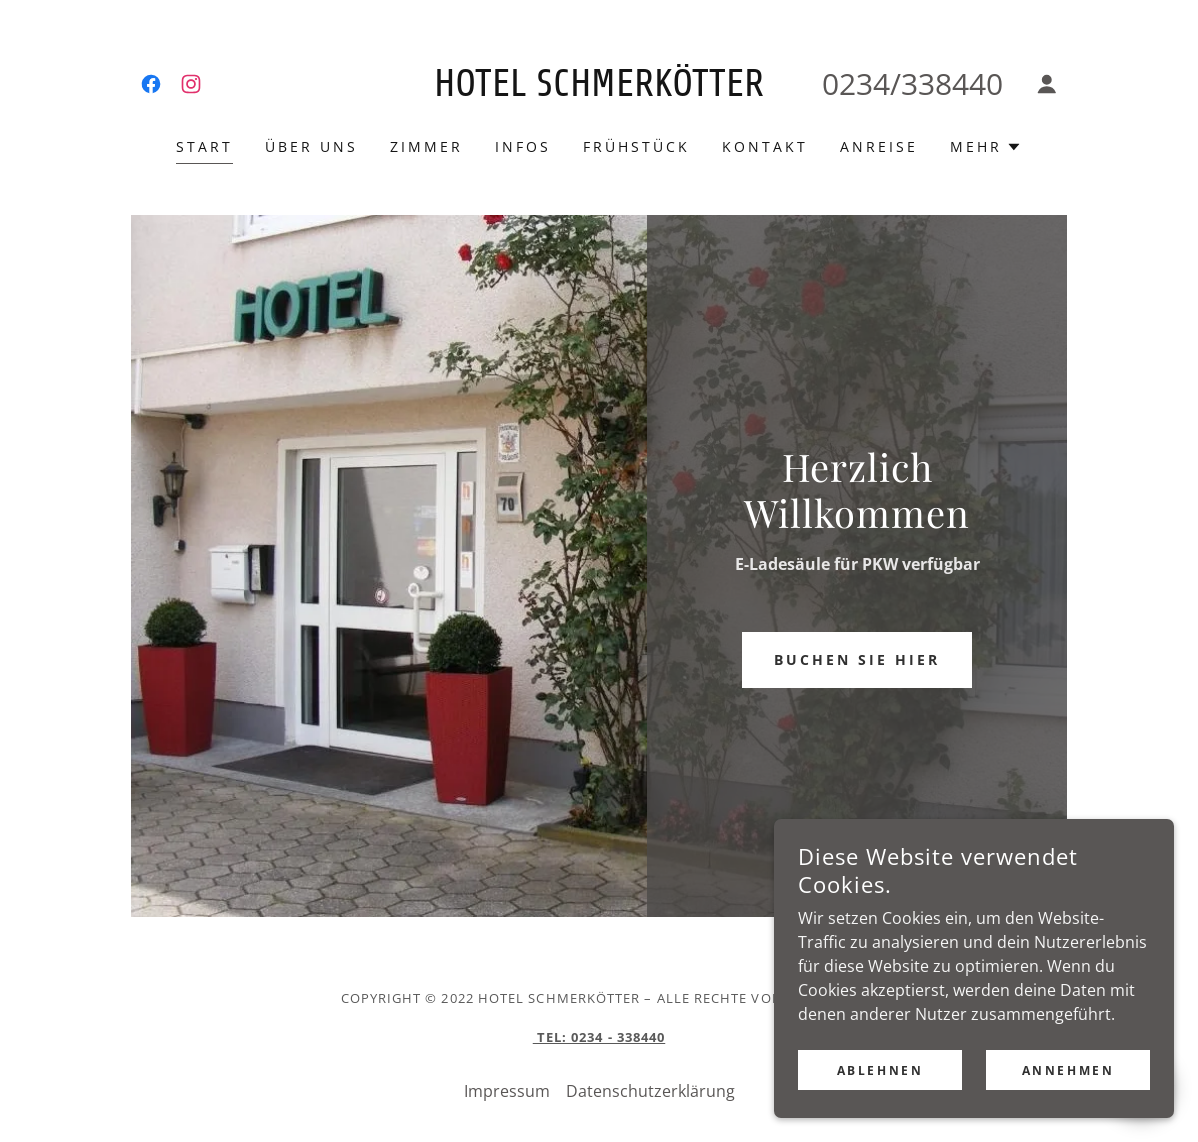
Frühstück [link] (636, 146)
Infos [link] (523, 146)
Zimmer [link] (426, 146)
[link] (151, 84)
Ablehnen (880, 1111)
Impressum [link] (507, 1091)
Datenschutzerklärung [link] (650, 1091)
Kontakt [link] (765, 146)
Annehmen (1068, 1111)
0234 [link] (856, 83)
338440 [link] (952, 83)
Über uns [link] (311, 146)
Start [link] (204, 146)
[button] (1047, 84)
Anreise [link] (879, 146)
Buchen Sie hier (857, 659)
